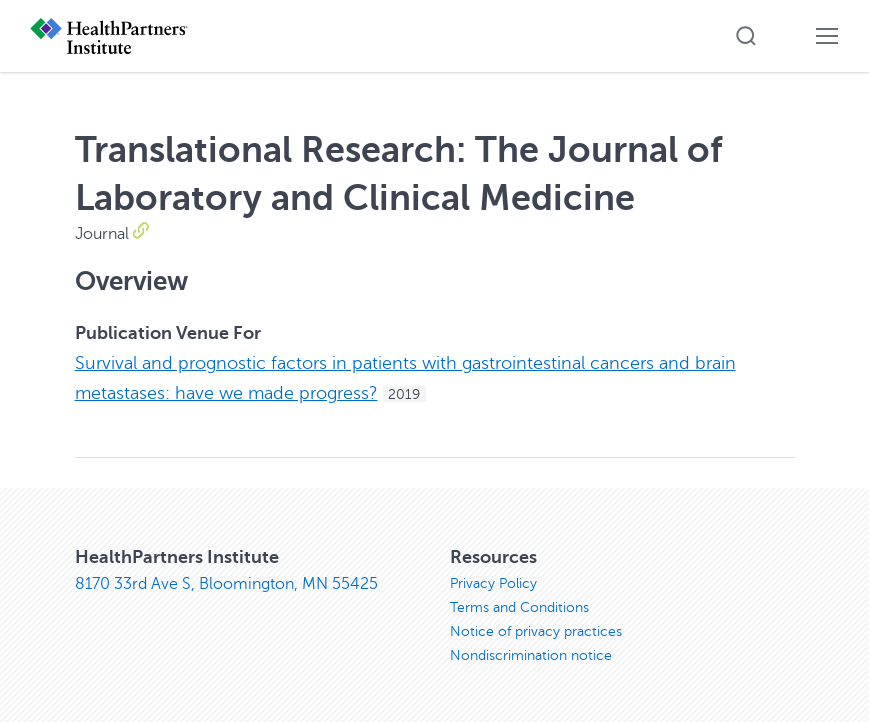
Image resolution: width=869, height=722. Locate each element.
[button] (746, 36)
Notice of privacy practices (536, 631)
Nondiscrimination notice (531, 655)
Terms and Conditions (519, 607)
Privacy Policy (493, 583)
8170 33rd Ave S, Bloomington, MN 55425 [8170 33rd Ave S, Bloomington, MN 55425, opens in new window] (226, 584)
